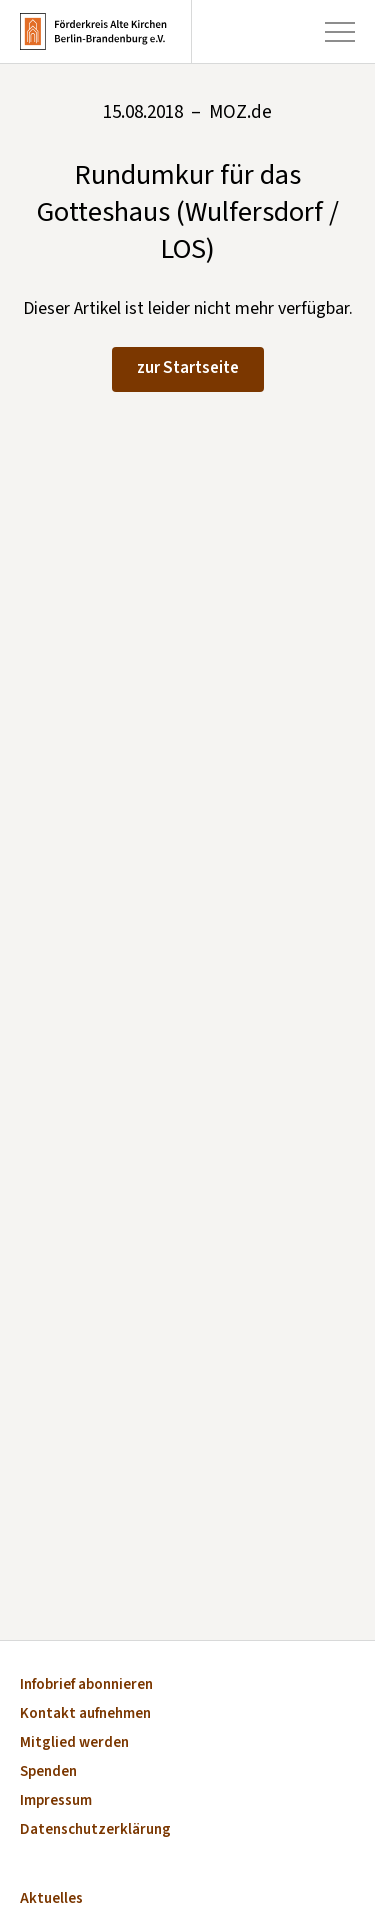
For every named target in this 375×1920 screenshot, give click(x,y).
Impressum (56, 1801)
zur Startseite (188, 368)
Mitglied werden (74, 1743)
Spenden (48, 1772)
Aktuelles (51, 1899)
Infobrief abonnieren (86, 1685)
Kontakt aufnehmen (85, 1714)
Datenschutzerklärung (95, 1830)
